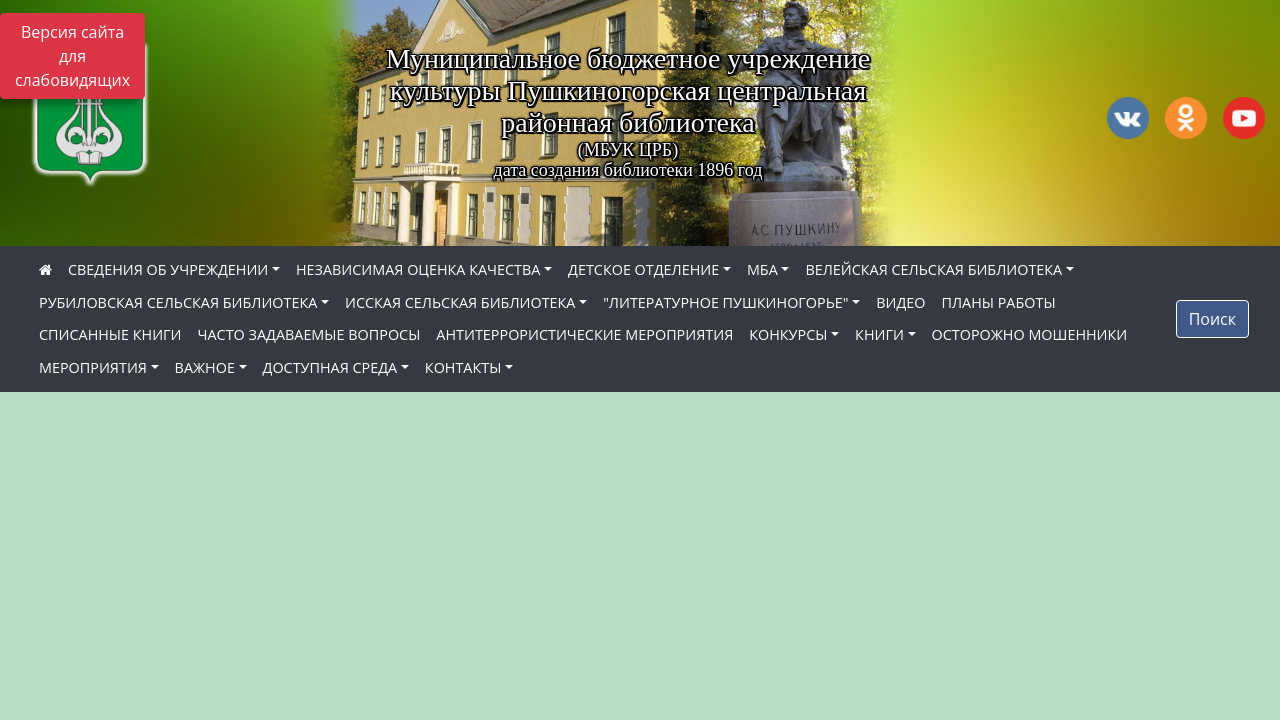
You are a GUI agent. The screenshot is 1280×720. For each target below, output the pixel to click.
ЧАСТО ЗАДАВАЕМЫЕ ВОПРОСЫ (309, 334)
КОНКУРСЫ (788, 334)
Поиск (1212, 319)
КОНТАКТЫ (463, 367)
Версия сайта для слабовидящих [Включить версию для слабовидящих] (72, 56)
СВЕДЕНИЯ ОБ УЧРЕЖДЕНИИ (168, 269)
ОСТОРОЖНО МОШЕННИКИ (1030, 334)
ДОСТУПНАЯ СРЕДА (330, 367)
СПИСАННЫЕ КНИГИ (110, 334)
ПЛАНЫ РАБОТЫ (998, 302)
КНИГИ (879, 334)
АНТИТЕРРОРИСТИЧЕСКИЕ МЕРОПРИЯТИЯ (584, 334)
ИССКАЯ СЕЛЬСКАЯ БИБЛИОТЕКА (460, 302)
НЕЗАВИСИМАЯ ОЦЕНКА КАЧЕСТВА (418, 269)
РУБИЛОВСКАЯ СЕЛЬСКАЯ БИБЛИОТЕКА (178, 302)
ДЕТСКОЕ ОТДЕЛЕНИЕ (643, 269)
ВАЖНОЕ (205, 367)
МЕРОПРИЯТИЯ (93, 367)
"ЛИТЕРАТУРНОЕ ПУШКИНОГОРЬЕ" (725, 302)
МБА (762, 269)
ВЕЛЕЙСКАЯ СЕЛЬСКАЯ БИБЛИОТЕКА (933, 269)
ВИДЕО (900, 302)
